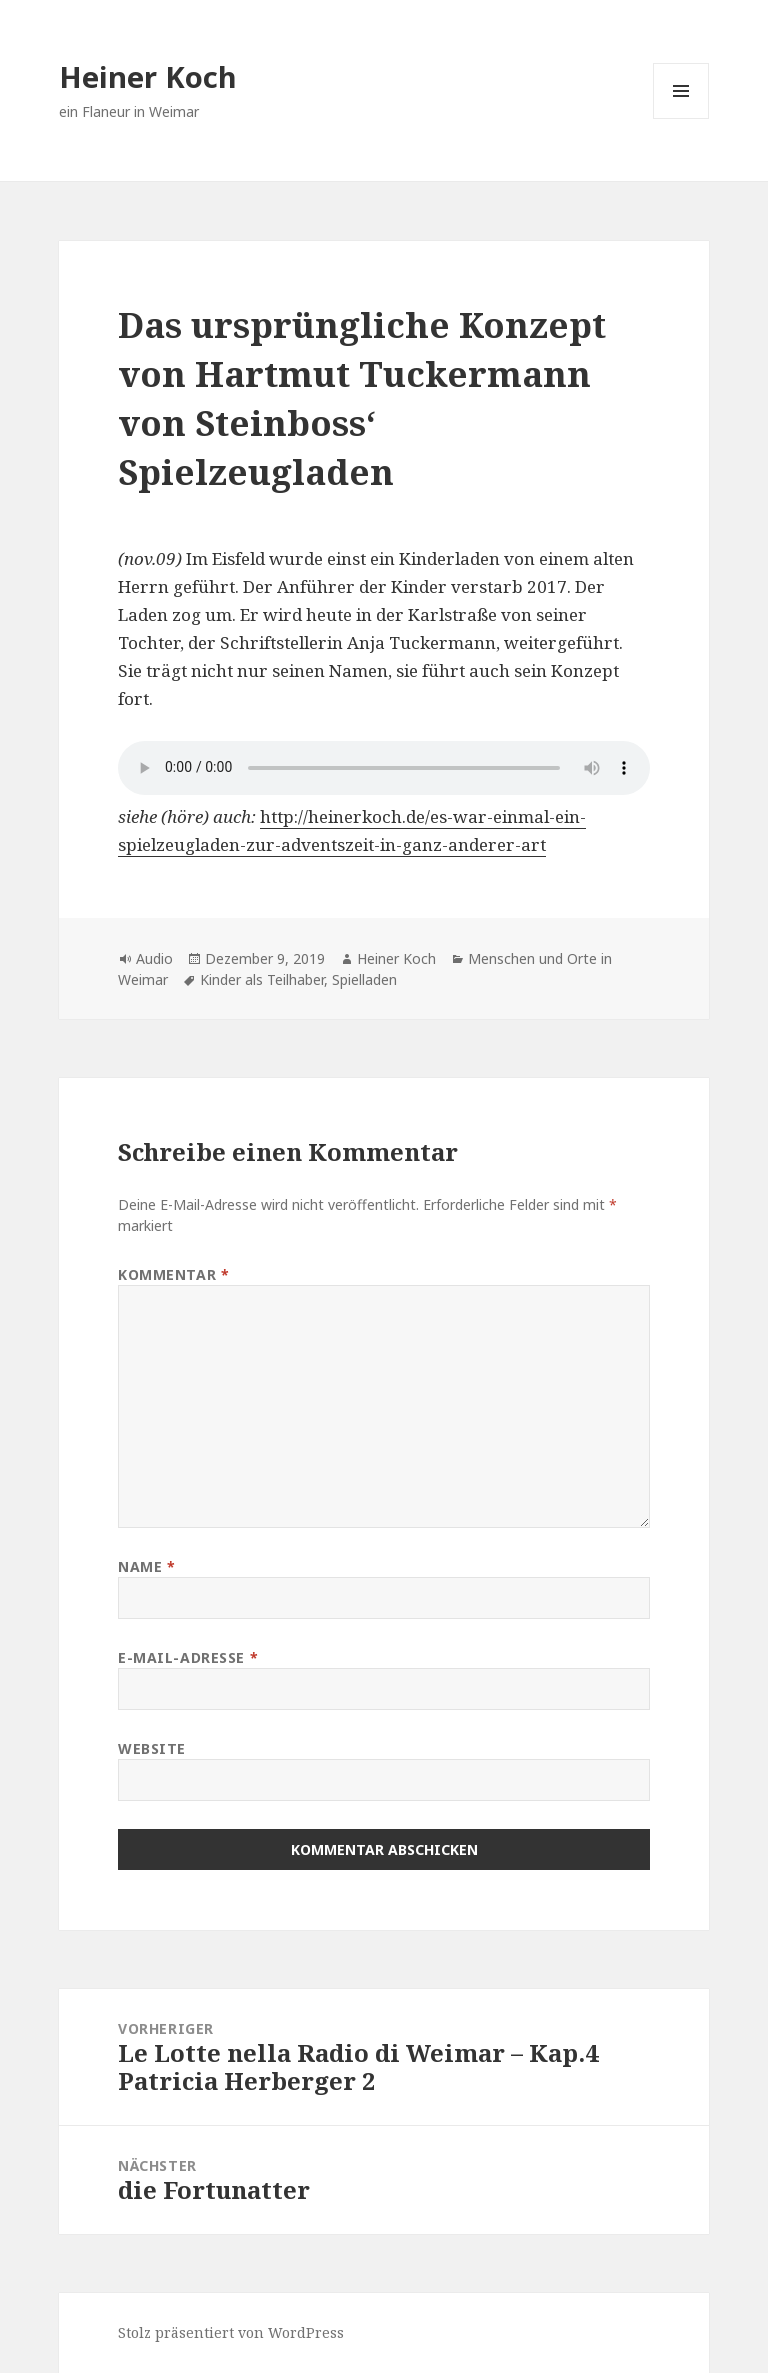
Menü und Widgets (681, 118)
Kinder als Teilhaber (262, 979)
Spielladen (364, 979)
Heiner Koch (148, 76)
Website (152, 1748)
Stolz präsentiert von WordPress (231, 2332)
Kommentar (173, 1274)
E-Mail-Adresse (188, 1657)
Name (146, 1566)
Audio (154, 958)
